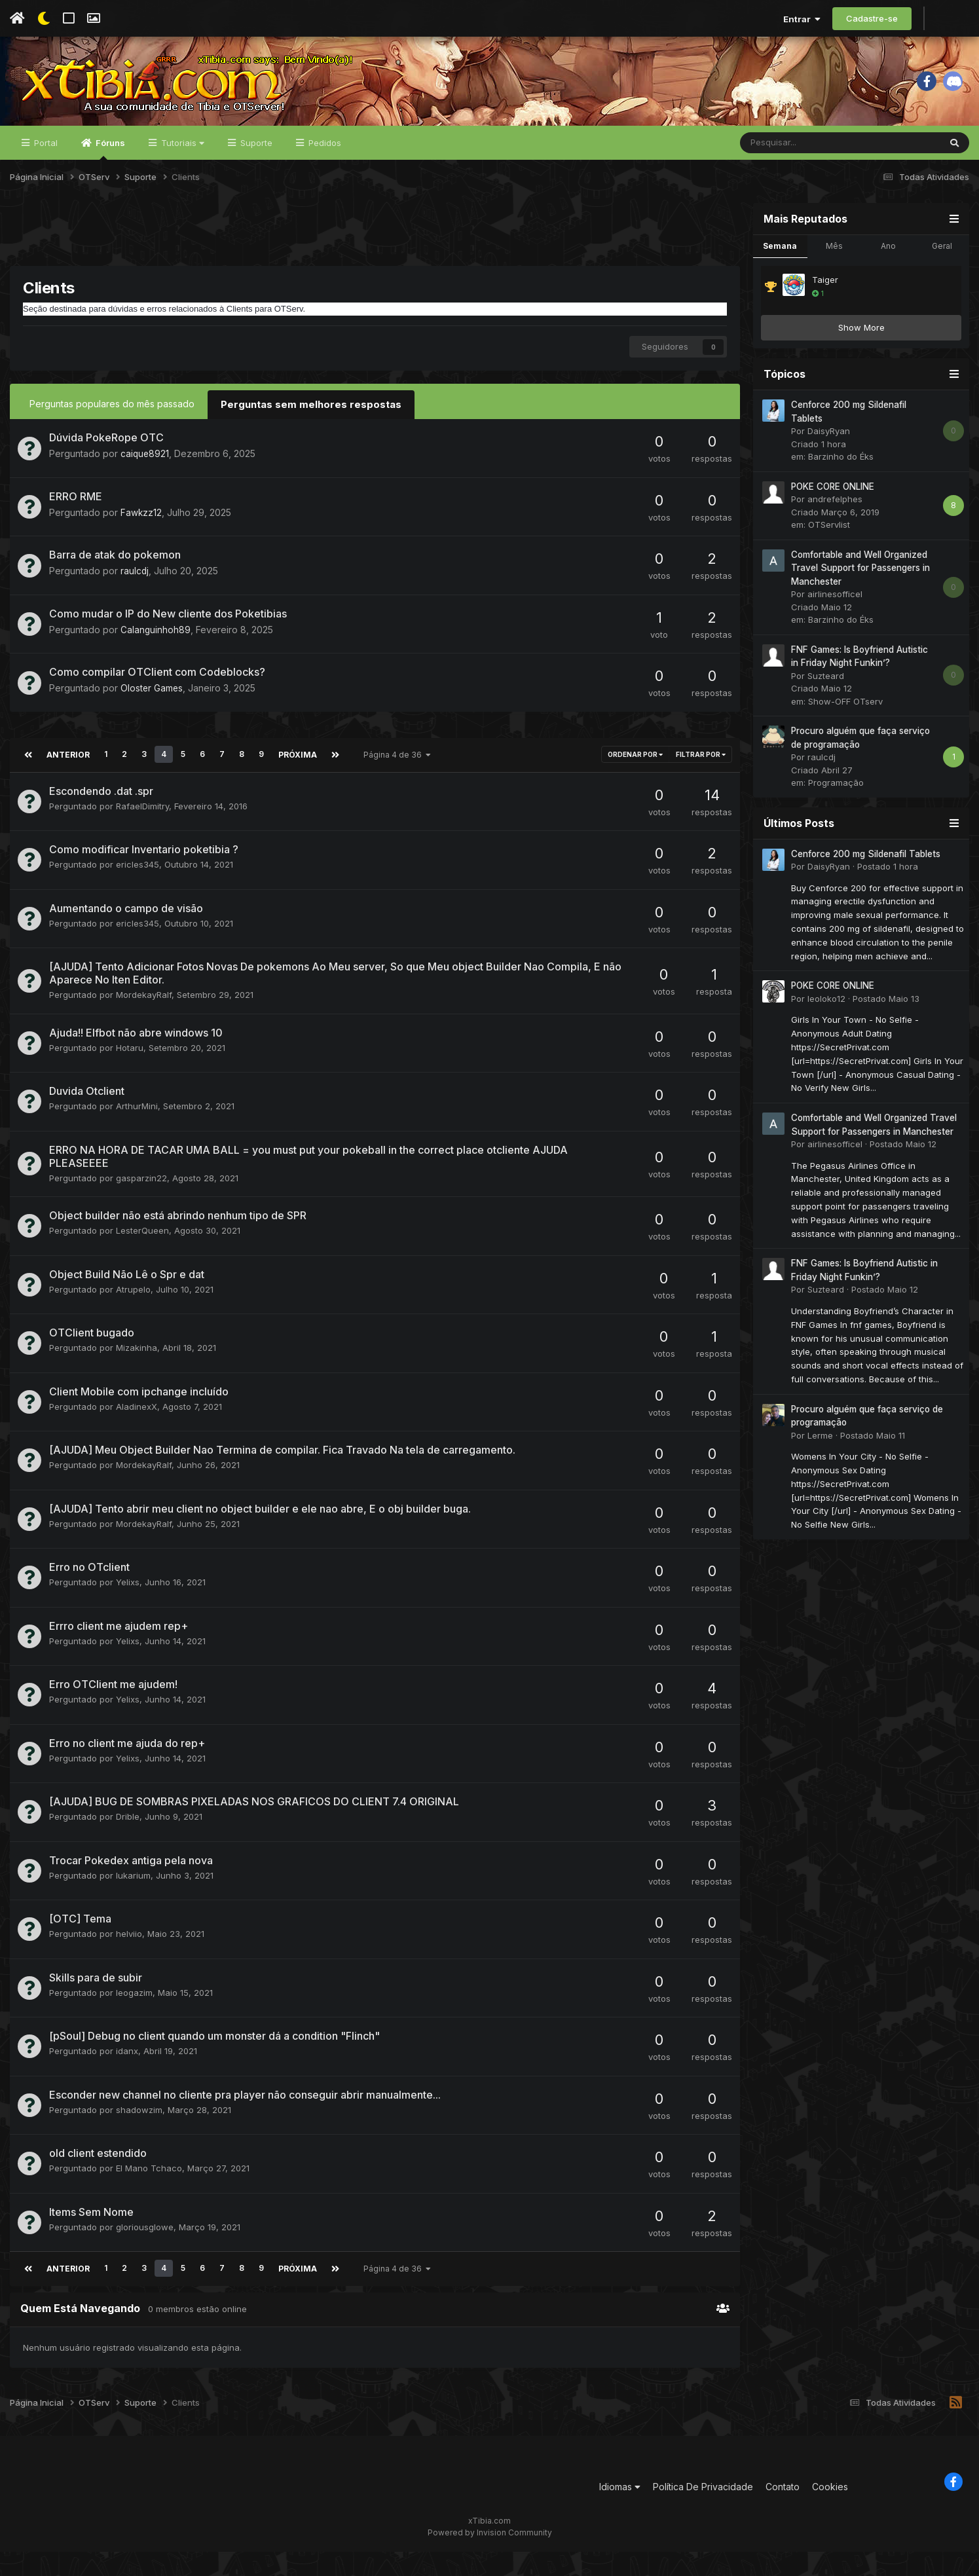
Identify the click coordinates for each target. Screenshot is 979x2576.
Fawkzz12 (141, 539)
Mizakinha (136, 1374)
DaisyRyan (828, 459)
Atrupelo (133, 1315)
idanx (127, 2077)
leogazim (134, 2018)
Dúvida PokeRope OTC (106, 464)
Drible (127, 1842)
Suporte (255, 171)
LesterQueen (142, 1256)
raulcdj (134, 598)
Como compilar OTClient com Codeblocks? (157, 699)
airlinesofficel (834, 622)
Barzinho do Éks (841, 485)
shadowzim (139, 2135)
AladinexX (136, 1432)
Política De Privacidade (703, 2511)
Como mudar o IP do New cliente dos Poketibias (168, 640)
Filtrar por (701, 781)
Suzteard (825, 704)
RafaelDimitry (142, 831)
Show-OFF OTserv (845, 730)
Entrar (802, 19)
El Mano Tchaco (149, 2194)
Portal (44, 171)
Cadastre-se (872, 18)
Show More (861, 356)
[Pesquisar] (805, 171)
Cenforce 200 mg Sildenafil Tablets (865, 882)
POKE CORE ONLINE (832, 515)
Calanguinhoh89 (155, 656)
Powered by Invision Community (490, 2557)
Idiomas (619, 2511)
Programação (836, 811)
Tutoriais (181, 171)
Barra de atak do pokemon (115, 582)
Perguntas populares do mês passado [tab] (111, 432)
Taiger (825, 308)
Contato (783, 2511)
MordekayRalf (144, 1021)
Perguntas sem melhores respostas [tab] (306, 432)
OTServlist (829, 553)
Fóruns (109, 177)
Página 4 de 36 (394, 781)
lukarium (133, 1901)
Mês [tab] (834, 275)
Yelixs (127, 1608)
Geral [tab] (942, 275)
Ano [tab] (888, 275)
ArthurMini (137, 1132)
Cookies (830, 2511)
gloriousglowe (145, 2252)
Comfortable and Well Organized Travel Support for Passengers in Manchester (860, 597)
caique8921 (145, 481)
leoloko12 (826, 1027)
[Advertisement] (375, 261)
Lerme (820, 1464)
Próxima (295, 781)
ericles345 (137, 890)
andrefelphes (834, 528)
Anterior (67, 781)
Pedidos (323, 171)
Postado (887, 895)
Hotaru (129, 1073)
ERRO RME (75, 523)
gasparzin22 (141, 1203)
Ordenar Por (635, 781)
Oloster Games (152, 715)
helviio (129, 1960)
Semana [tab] (780, 275)
